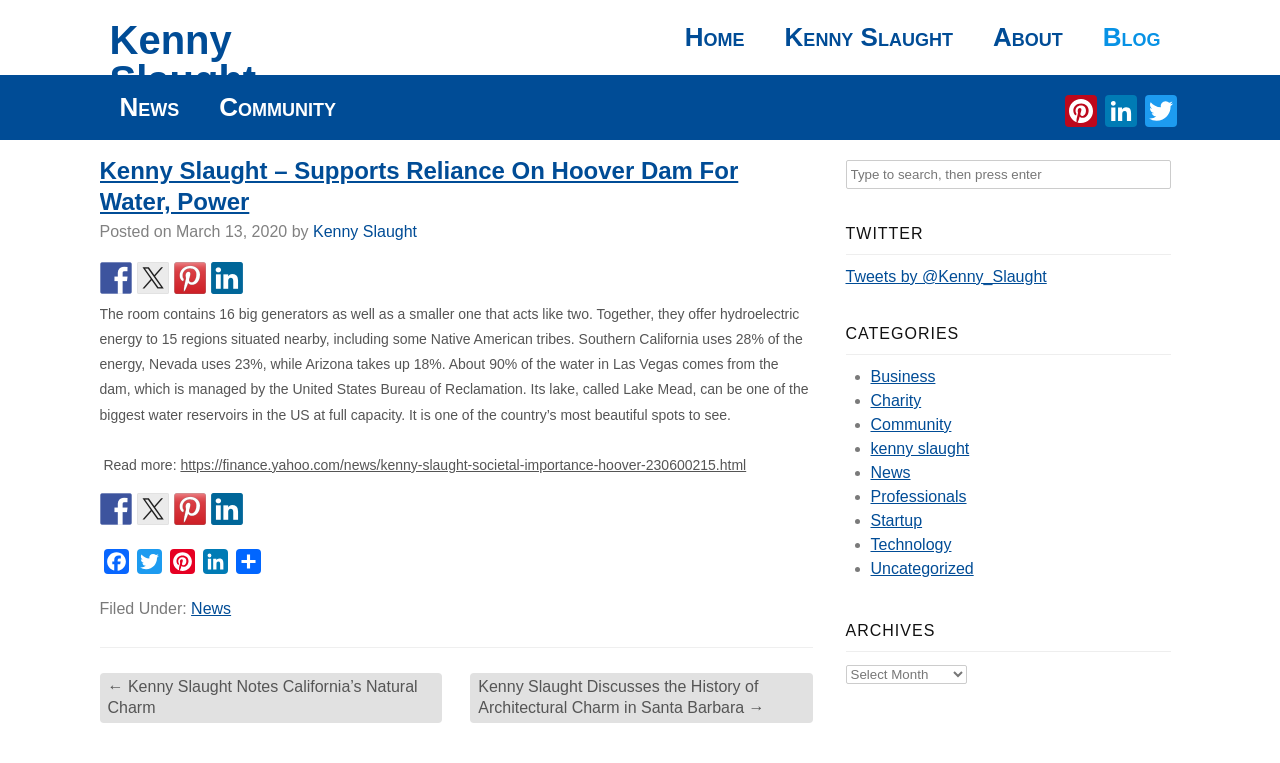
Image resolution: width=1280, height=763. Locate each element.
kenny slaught (920, 448)
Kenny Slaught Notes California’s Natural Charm (263, 697)
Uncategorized (922, 568)
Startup (897, 520)
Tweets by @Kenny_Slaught (946, 276)
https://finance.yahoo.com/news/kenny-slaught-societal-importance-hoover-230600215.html (463, 465)
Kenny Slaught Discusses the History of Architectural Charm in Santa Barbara (621, 697)
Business (903, 376)
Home (715, 37)
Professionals (919, 496)
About (1028, 37)
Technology (911, 544)
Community (277, 107)
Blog (1132, 37)
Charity (896, 400)
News (150, 107)
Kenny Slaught (183, 60)
